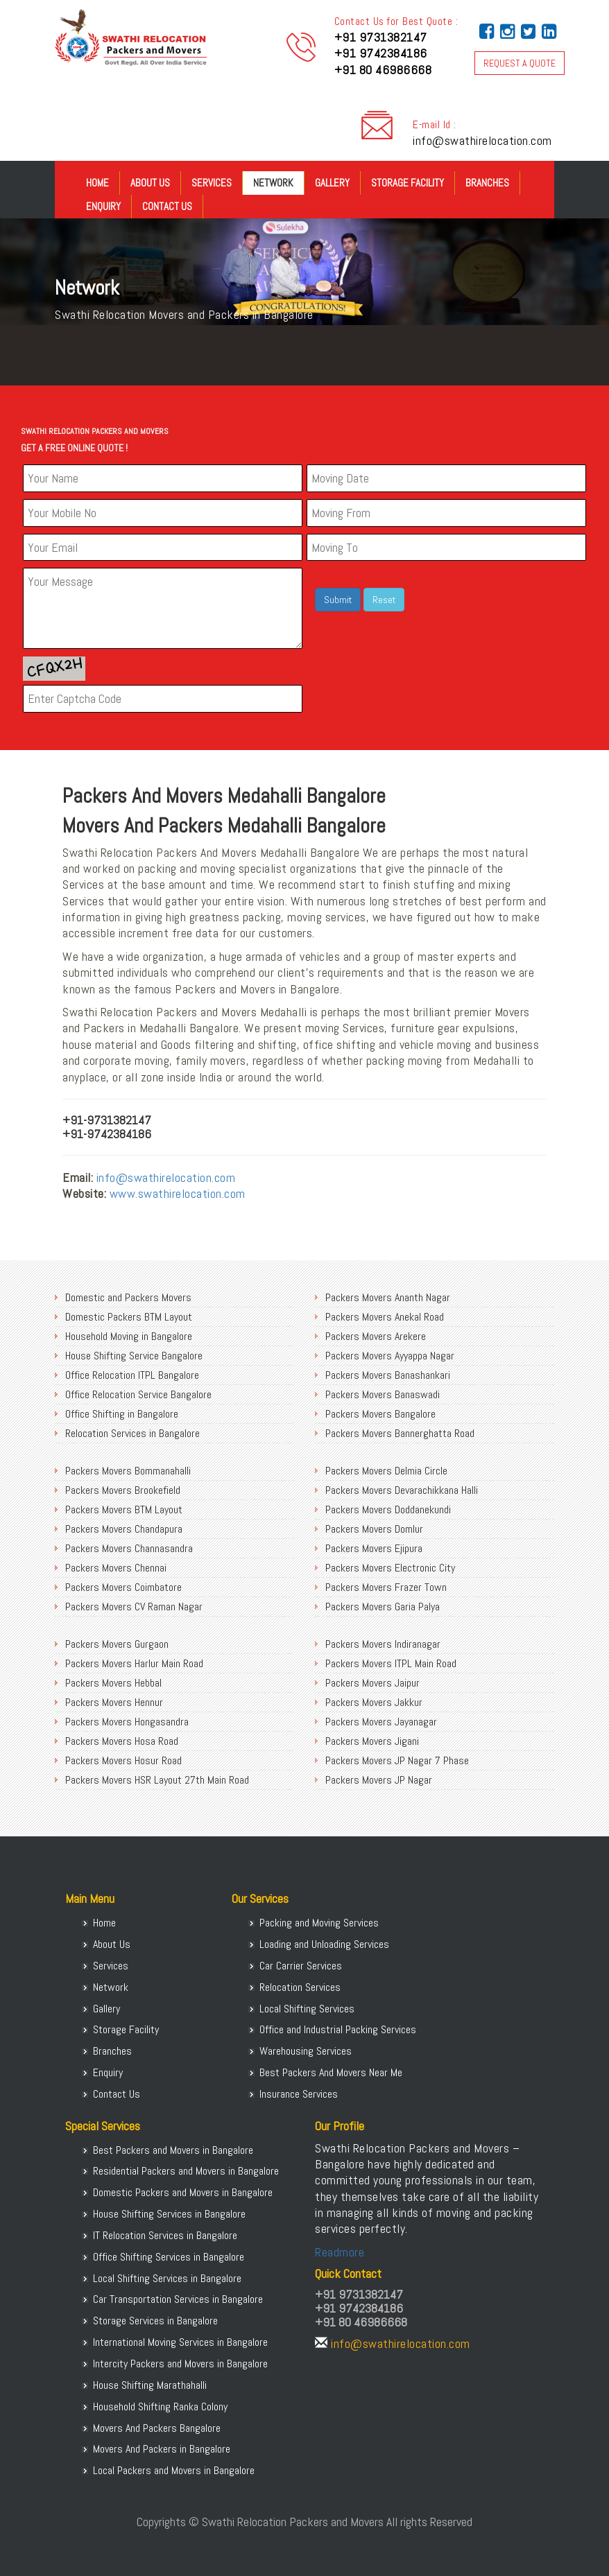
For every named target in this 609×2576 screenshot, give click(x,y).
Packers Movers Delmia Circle (386, 1470)
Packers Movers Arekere (375, 1336)
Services (211, 182)
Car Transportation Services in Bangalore (178, 2299)
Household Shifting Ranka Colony (160, 2406)
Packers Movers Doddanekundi (388, 1509)
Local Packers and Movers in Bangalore (174, 2470)
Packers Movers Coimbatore (123, 1587)
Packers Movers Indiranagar (382, 1644)
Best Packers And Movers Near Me (330, 2072)
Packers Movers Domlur (374, 1529)
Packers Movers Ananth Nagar (387, 1297)
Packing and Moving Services (319, 1922)
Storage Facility (407, 182)
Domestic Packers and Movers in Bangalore (183, 2192)
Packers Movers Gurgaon (117, 1644)
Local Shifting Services (306, 2008)
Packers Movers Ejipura (373, 1548)
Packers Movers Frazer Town (386, 1587)
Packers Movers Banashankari (387, 1375)
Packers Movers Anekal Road (384, 1316)
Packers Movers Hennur (114, 1702)
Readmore (339, 2252)
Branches (487, 182)
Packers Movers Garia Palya (382, 1606)
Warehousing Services (305, 2051)
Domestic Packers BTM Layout (128, 1316)
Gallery (332, 182)
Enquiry (103, 206)
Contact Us (167, 206)
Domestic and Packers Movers (128, 1297)
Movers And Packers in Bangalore (161, 2449)
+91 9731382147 (380, 37)
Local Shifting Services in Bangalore (167, 2278)
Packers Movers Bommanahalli (128, 1470)
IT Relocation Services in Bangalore (165, 2235)
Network (273, 182)
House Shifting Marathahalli (150, 2385)
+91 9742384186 (380, 53)
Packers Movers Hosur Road (123, 1760)
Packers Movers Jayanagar (381, 1721)
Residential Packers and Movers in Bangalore (186, 2171)
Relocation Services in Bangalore (132, 1433)
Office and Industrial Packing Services (337, 2029)
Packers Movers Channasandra (129, 1548)
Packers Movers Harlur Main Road (134, 1663)
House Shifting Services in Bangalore (169, 2214)
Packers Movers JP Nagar (378, 1780)
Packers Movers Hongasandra (127, 1721)
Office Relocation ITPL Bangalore (132, 1375)
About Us (150, 182)
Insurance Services (298, 2094)
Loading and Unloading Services (324, 1944)
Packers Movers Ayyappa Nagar (389, 1355)
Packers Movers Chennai (115, 1567)
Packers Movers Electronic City (390, 1567)
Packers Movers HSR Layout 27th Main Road (157, 1780)
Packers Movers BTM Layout (123, 1509)
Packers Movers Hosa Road (121, 1741)
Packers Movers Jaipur (372, 1683)
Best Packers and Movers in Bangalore (173, 2150)
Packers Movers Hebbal (113, 1683)
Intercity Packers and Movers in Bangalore (180, 2363)
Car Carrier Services (300, 1965)
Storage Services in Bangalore (155, 2320)
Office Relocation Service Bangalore (138, 1394)
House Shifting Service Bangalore (134, 1355)
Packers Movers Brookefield (122, 1490)
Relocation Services (300, 1987)
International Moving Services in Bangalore (180, 2342)
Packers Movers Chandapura (123, 1529)
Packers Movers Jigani (372, 1741)
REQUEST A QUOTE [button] (519, 63)
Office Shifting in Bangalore (121, 1414)
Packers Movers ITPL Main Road (390, 1663)
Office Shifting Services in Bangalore (168, 2256)
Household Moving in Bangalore (128, 1336)
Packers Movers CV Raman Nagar (134, 1606)
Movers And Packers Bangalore (157, 2428)
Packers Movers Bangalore (380, 1414)
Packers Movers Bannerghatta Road (399, 1433)
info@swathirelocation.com (482, 140)
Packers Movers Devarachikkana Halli (401, 1490)
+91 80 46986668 (383, 70)
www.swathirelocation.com (178, 1193)
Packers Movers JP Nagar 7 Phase (397, 1760)
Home (97, 182)
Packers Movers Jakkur (373, 1702)
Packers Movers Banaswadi (382, 1394)
